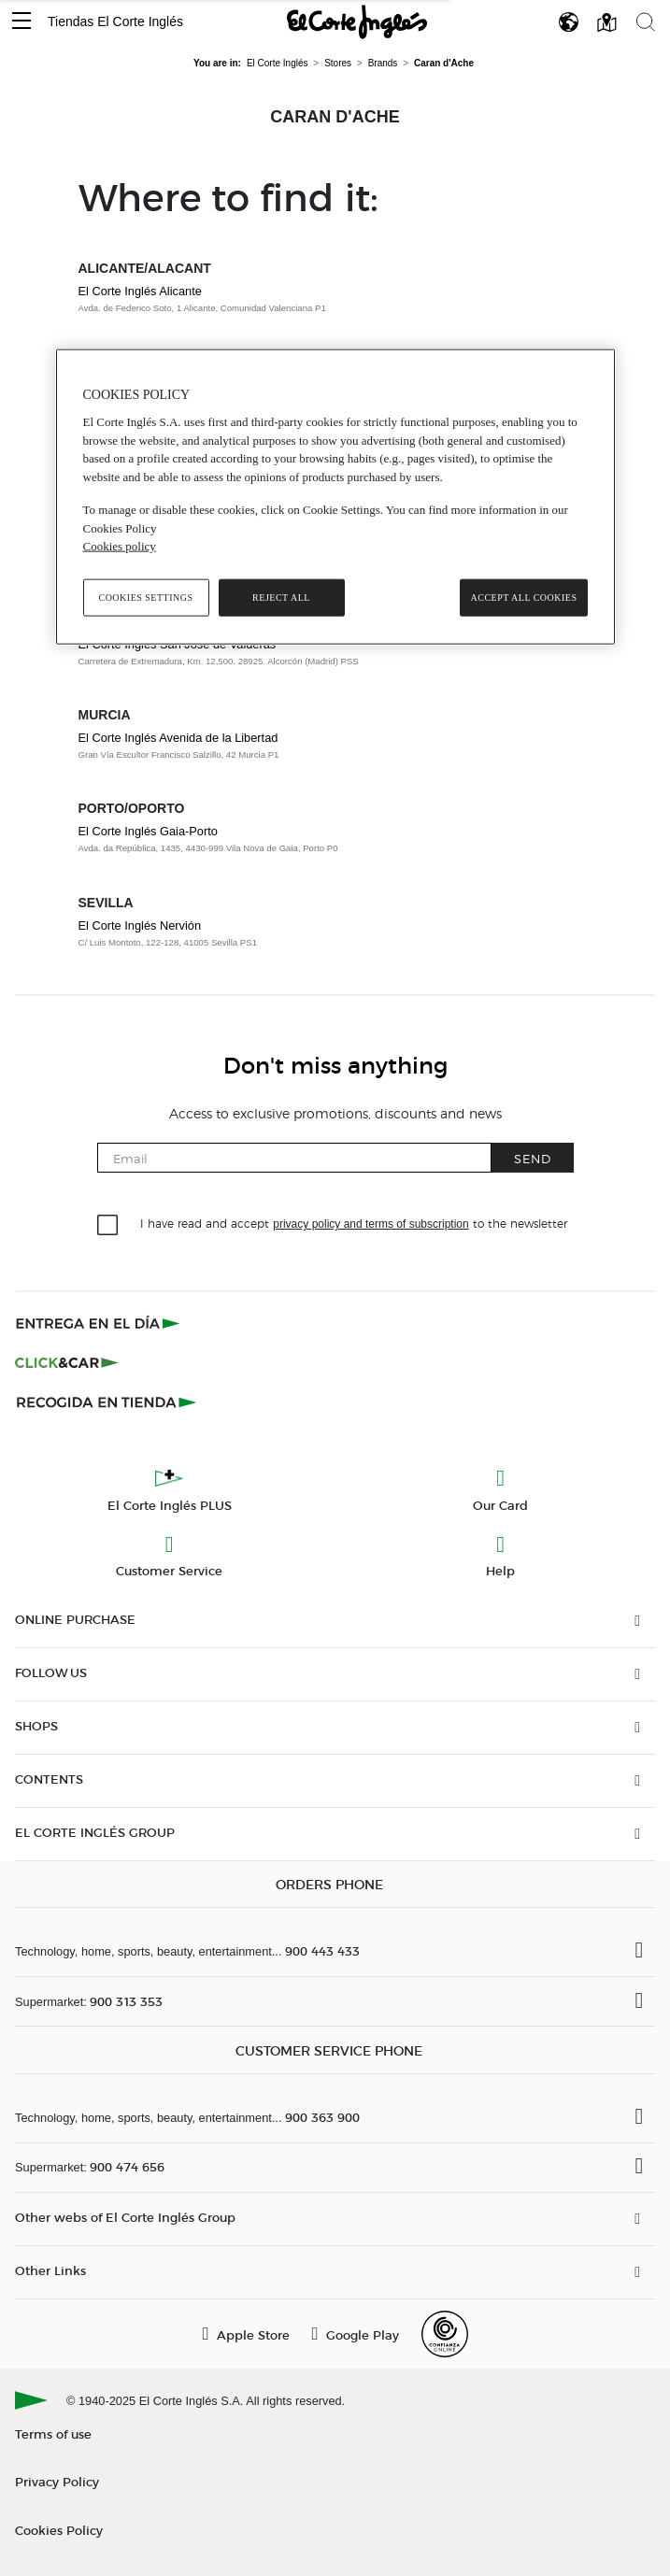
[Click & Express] (99, 1323)
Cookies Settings (145, 596)
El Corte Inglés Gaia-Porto (148, 831)
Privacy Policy (57, 2481)
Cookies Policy (59, 2530)
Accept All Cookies (523, 596)
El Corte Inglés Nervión (140, 925)
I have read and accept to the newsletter (353, 1223)
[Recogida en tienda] (106, 1401)
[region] (335, 496)
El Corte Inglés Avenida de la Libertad (178, 738)
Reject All (281, 596)
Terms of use (53, 2433)
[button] (21, 22)
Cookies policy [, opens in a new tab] (119, 546)
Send (532, 1158)
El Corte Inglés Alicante (140, 291)
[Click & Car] (67, 1362)
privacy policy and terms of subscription (370, 1224)
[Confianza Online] (444, 2334)
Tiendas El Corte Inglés (115, 21)
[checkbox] (108, 1226)
